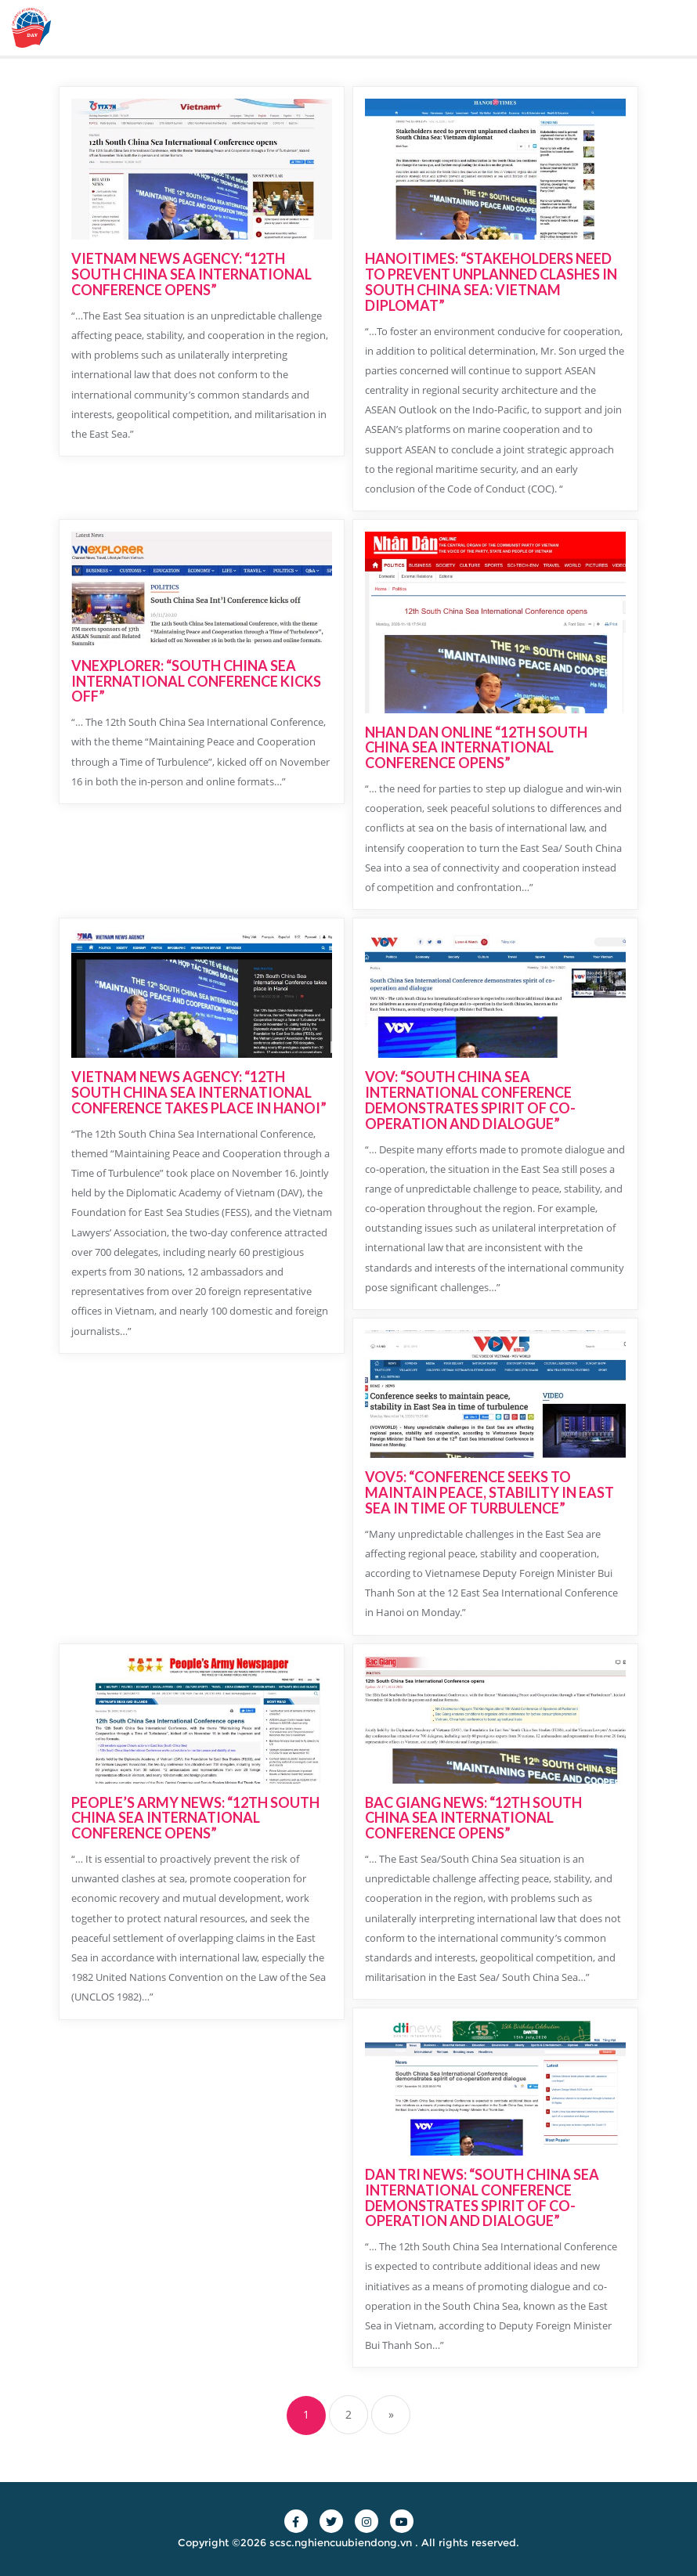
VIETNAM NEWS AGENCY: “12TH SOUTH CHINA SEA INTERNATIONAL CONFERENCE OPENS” (191, 274)
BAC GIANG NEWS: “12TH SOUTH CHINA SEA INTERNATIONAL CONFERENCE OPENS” (473, 1818)
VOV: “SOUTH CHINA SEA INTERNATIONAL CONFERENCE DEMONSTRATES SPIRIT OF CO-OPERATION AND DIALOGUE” (470, 1099)
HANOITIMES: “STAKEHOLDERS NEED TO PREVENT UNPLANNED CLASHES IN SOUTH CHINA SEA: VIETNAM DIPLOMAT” (491, 281)
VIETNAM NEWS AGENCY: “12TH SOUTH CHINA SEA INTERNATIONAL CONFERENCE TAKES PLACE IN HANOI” (199, 1092)
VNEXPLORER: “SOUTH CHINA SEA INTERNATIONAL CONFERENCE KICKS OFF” (196, 681)
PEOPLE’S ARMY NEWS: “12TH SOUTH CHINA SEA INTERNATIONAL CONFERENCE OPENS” (195, 1818)
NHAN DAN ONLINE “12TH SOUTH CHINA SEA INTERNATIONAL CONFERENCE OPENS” (476, 747)
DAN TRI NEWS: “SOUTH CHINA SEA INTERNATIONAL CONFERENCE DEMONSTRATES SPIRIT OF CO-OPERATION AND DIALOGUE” (482, 2197)
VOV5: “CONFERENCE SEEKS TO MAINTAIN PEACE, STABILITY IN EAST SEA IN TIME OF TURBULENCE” (489, 1492)
